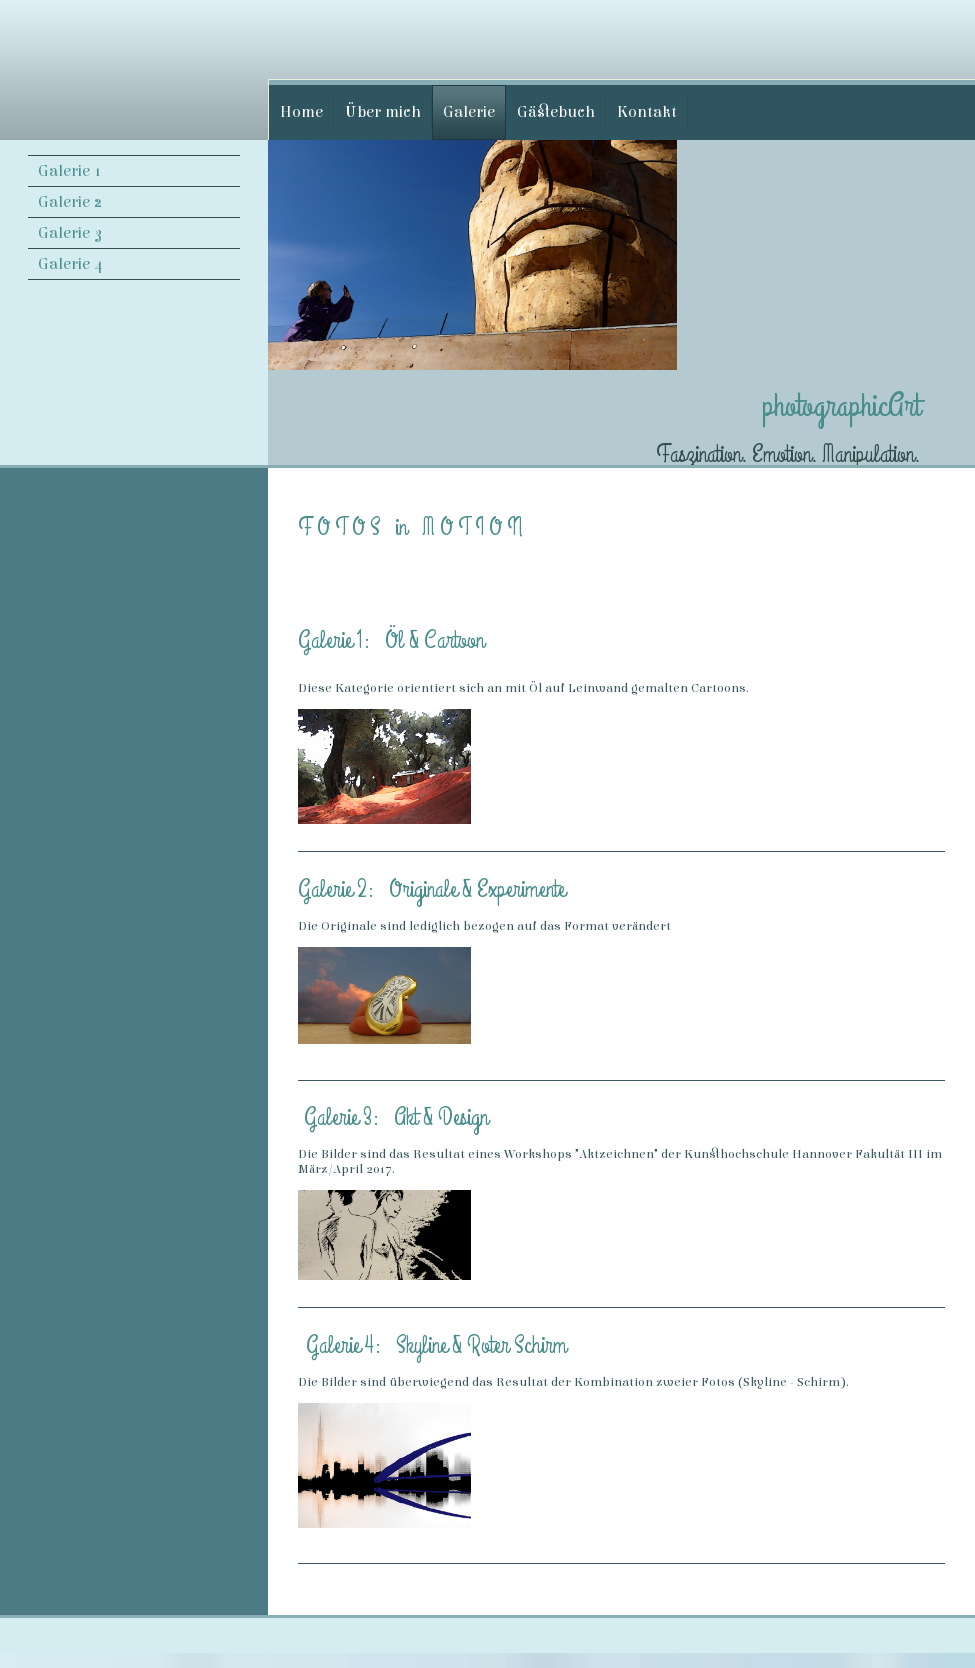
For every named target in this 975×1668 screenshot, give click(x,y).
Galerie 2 (70, 202)
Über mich (383, 112)
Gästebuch (556, 112)
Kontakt (647, 112)
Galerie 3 (70, 233)
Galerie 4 (71, 264)
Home (301, 112)
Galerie (469, 112)
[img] (134, 69)
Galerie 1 (69, 171)
